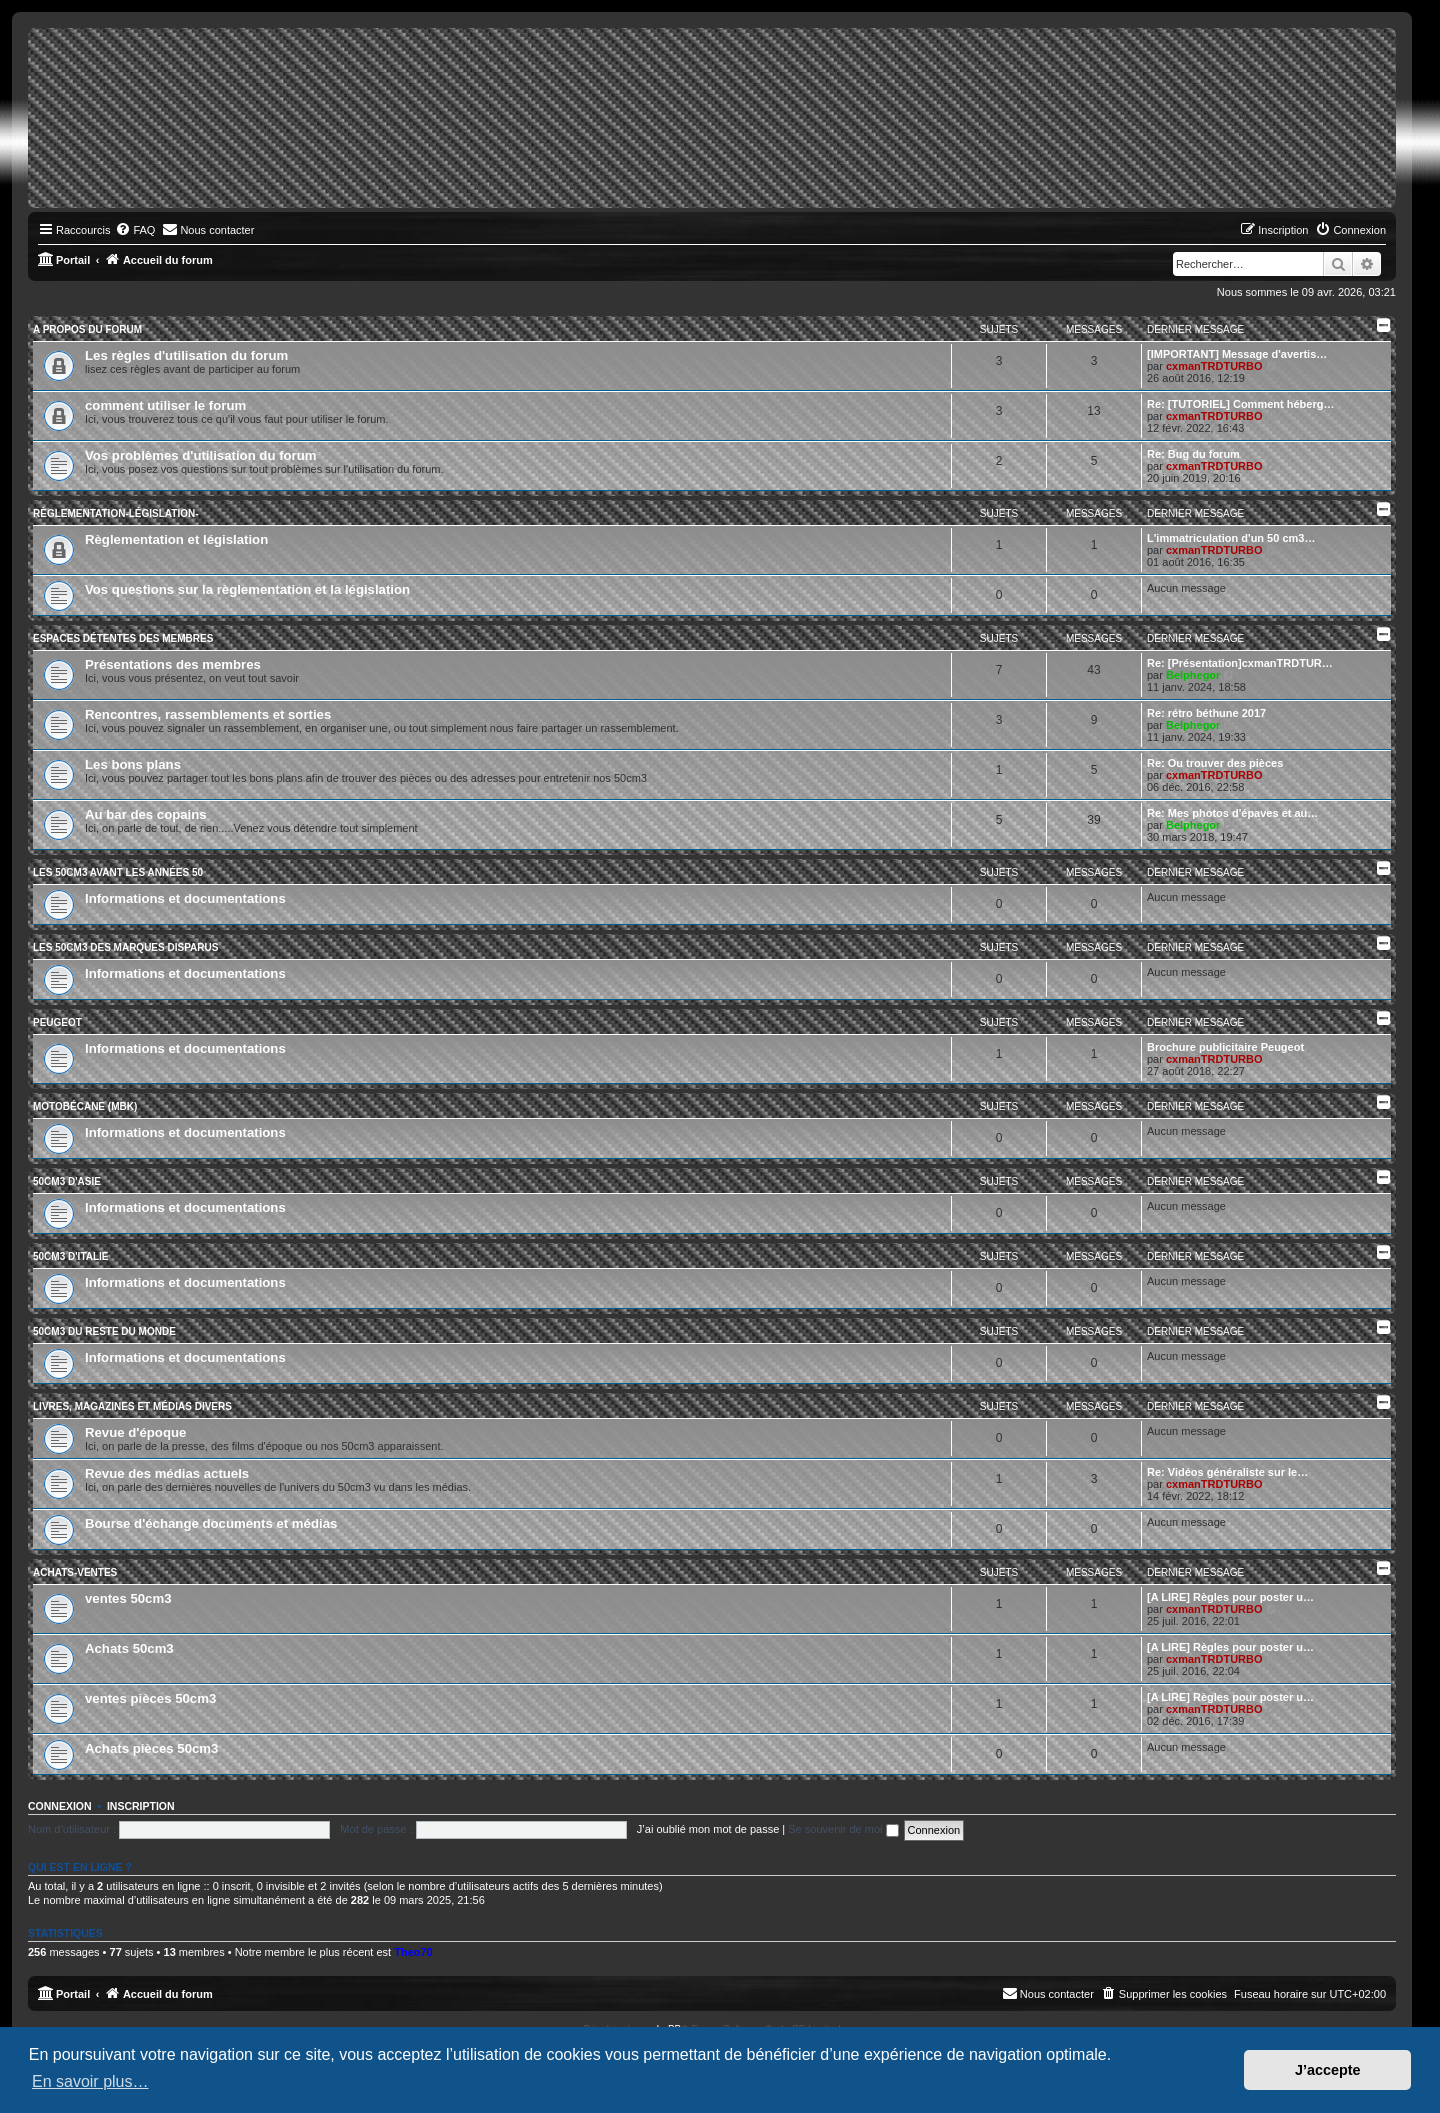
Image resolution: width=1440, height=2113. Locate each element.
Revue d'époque (135, 1432)
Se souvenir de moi (843, 1829)
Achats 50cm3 (129, 1648)
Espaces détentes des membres (123, 638)
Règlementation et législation (176, 539)
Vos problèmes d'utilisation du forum (201, 455)
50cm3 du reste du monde (104, 1331)
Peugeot (57, 1022)
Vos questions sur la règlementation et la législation (247, 589)
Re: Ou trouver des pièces (1215, 763)
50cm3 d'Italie (71, 1256)
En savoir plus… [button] (90, 2081)
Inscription (141, 1806)
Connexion (60, 1806)
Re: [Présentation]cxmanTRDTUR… (1240, 663)
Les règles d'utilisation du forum (186, 355)
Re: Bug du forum (1193, 454)
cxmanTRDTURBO (1214, 366)
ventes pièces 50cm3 (150, 1698)
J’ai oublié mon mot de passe (708, 1829)
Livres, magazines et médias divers (132, 1406)
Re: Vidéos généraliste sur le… (1227, 1472)
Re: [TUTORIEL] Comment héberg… (1240, 404)
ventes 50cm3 (128, 1598)
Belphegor (1193, 675)
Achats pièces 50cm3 (151, 1748)
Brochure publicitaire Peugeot (1225, 1047)
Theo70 (413, 1952)
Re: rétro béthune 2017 (1206, 713)
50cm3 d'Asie (67, 1181)
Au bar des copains (146, 814)
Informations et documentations (185, 898)
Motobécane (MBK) (85, 1106)
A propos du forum (87, 329)
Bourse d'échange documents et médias (211, 1523)
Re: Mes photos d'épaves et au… (1232, 813)
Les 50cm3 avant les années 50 (118, 872)
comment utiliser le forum (165, 405)
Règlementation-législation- (116, 513)
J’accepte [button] (1328, 2070)
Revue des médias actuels (167, 1473)
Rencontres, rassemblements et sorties (208, 714)
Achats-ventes (75, 1572)
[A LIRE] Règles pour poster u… (1230, 1597)
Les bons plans (133, 764)
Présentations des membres (173, 664)
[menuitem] (135, 230)
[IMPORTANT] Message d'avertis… (1237, 354)
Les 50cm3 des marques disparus (125, 947)
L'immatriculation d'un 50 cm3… (1231, 538)
